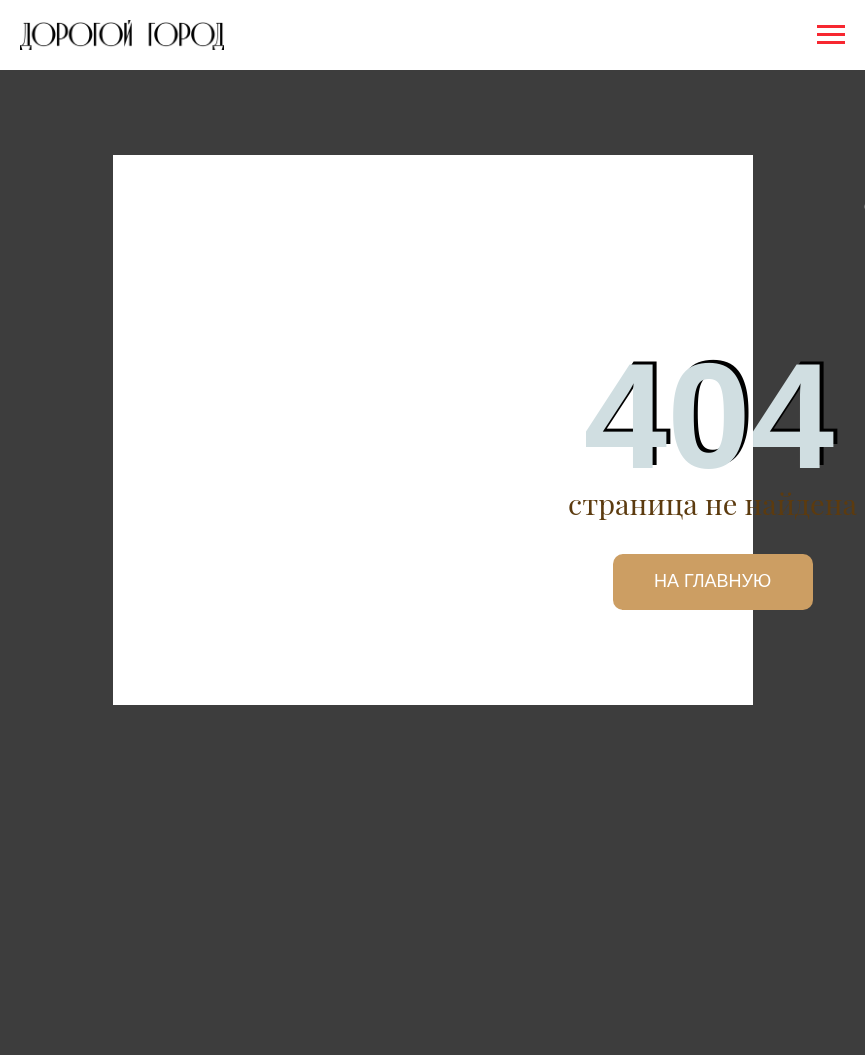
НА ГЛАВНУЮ (712, 581)
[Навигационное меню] (831, 35)
